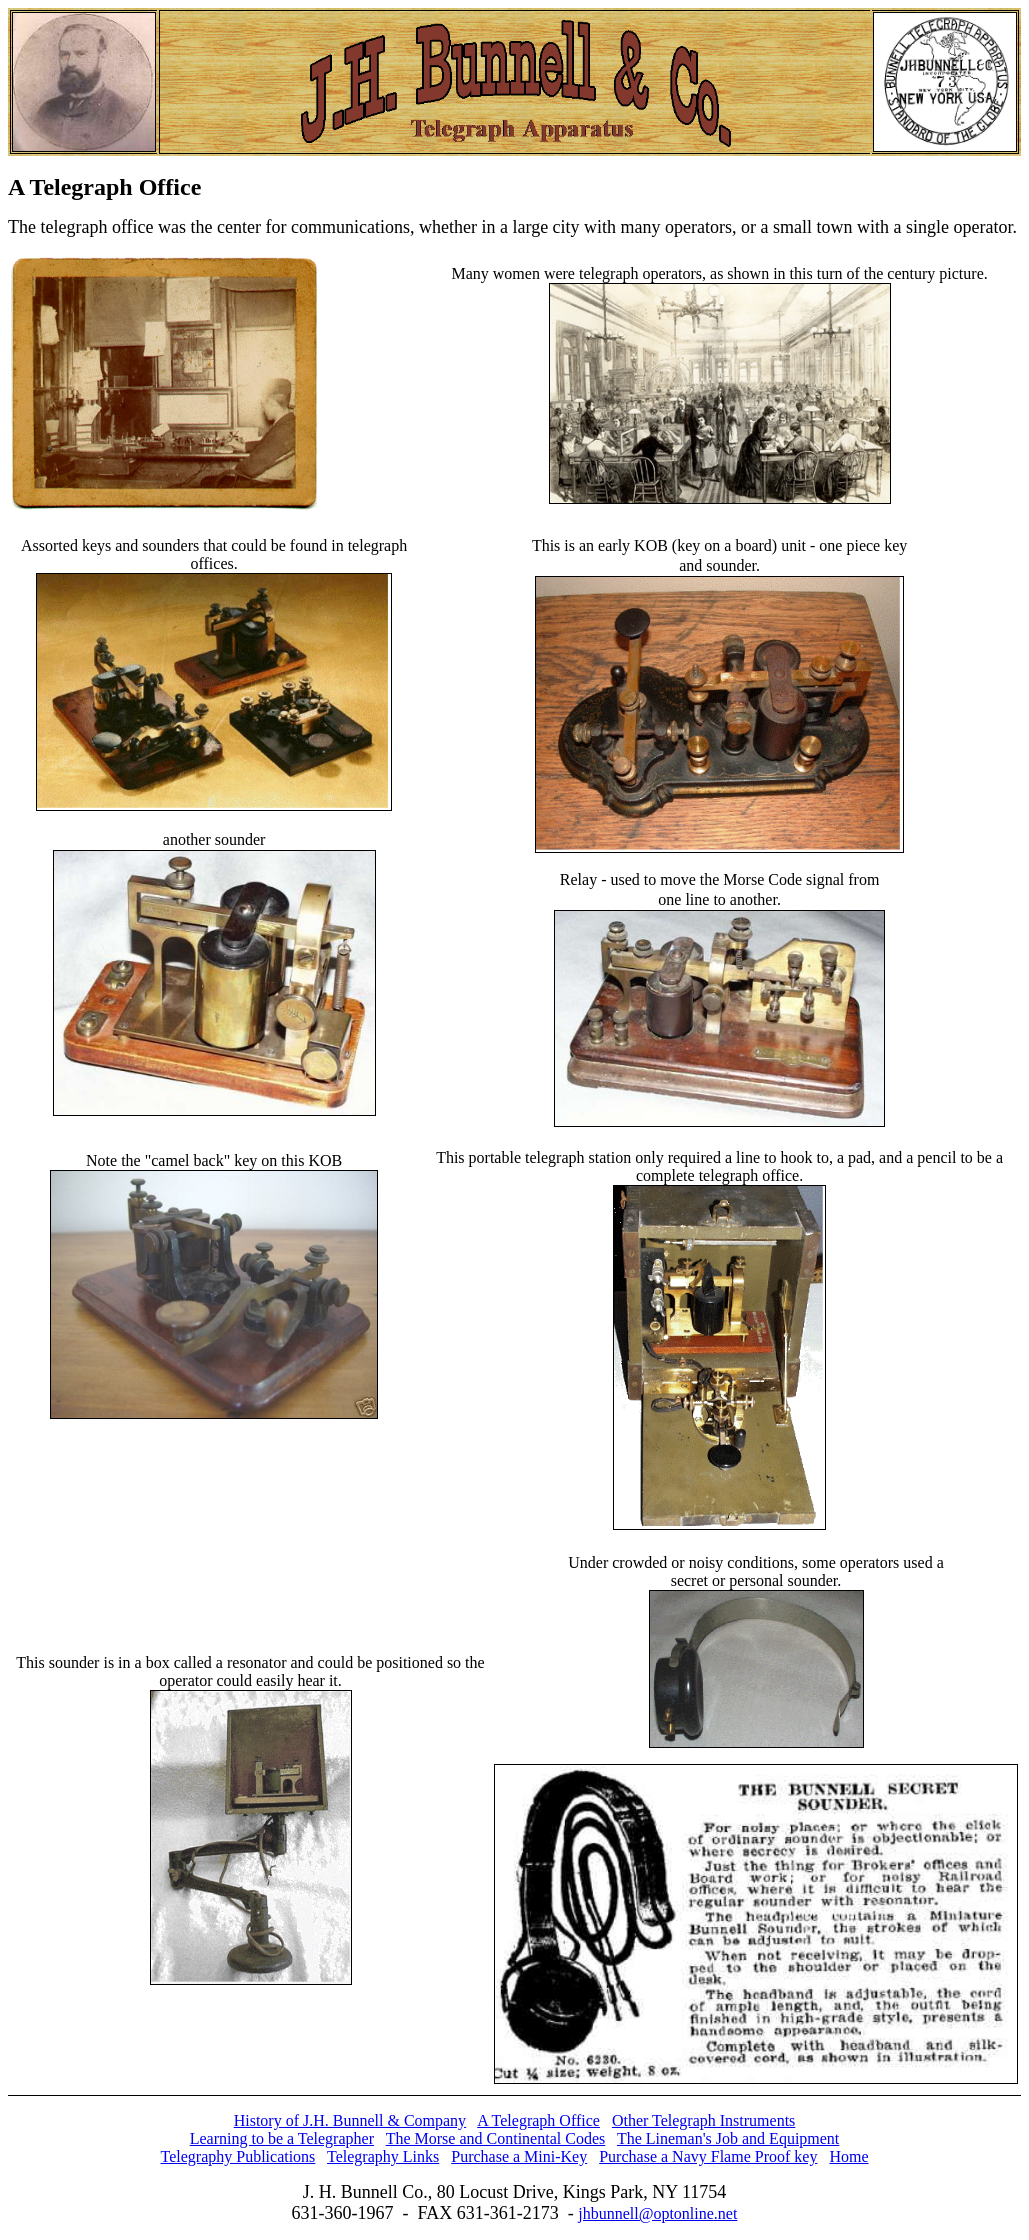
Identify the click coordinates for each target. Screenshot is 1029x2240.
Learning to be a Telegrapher (282, 2138)
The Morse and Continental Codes (496, 2138)
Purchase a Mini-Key (519, 2156)
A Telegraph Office (538, 2120)
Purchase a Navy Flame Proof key (708, 2156)
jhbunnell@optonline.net (657, 2213)
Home (848, 2156)
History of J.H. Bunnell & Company (350, 2120)
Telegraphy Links (383, 2156)
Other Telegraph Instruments (703, 2120)
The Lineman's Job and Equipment (728, 2138)
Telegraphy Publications (238, 2156)
